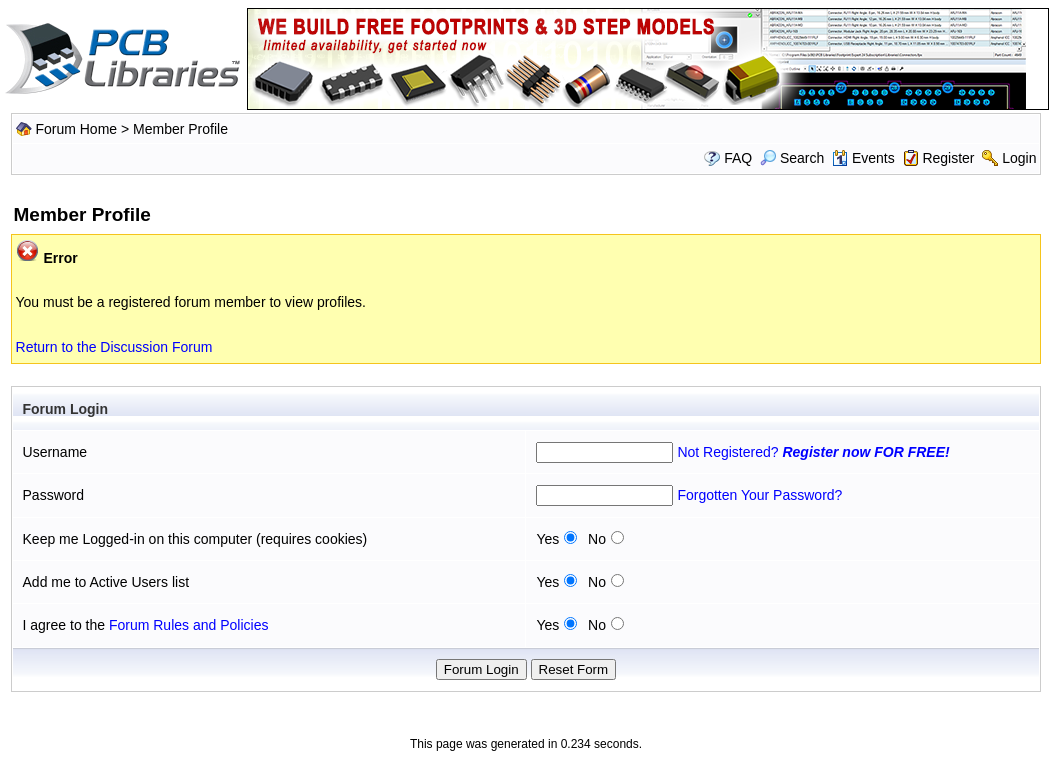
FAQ (738, 158)
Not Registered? (813, 452)
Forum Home (76, 129)
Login (1019, 158)
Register (948, 158)
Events (863, 158)
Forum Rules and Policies (189, 625)
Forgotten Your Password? (759, 495)
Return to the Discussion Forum (114, 347)
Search (792, 158)
